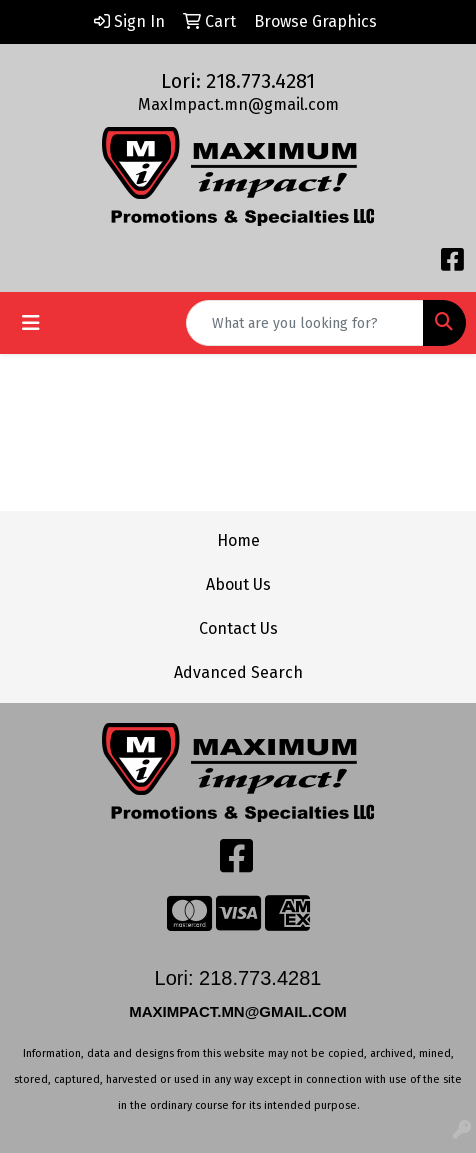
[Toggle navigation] (31, 323)
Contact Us (238, 628)
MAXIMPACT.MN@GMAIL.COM (240, 1011)
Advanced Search (238, 672)
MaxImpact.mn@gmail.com (238, 104)
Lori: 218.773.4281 (238, 81)
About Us (238, 584)
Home (238, 540)
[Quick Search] (305, 323)
